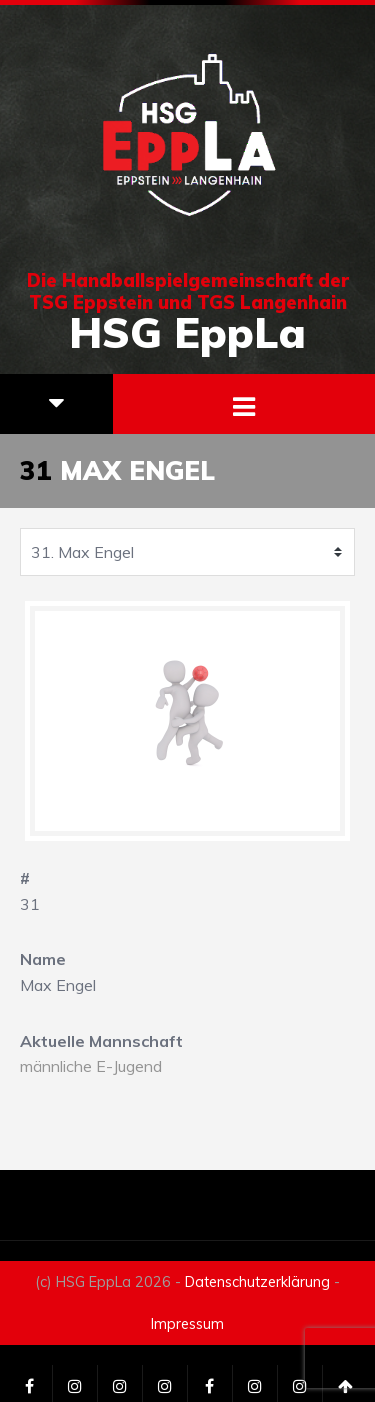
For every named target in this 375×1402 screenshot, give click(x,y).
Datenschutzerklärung (257, 1282)
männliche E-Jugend (91, 1066)
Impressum (187, 1324)
